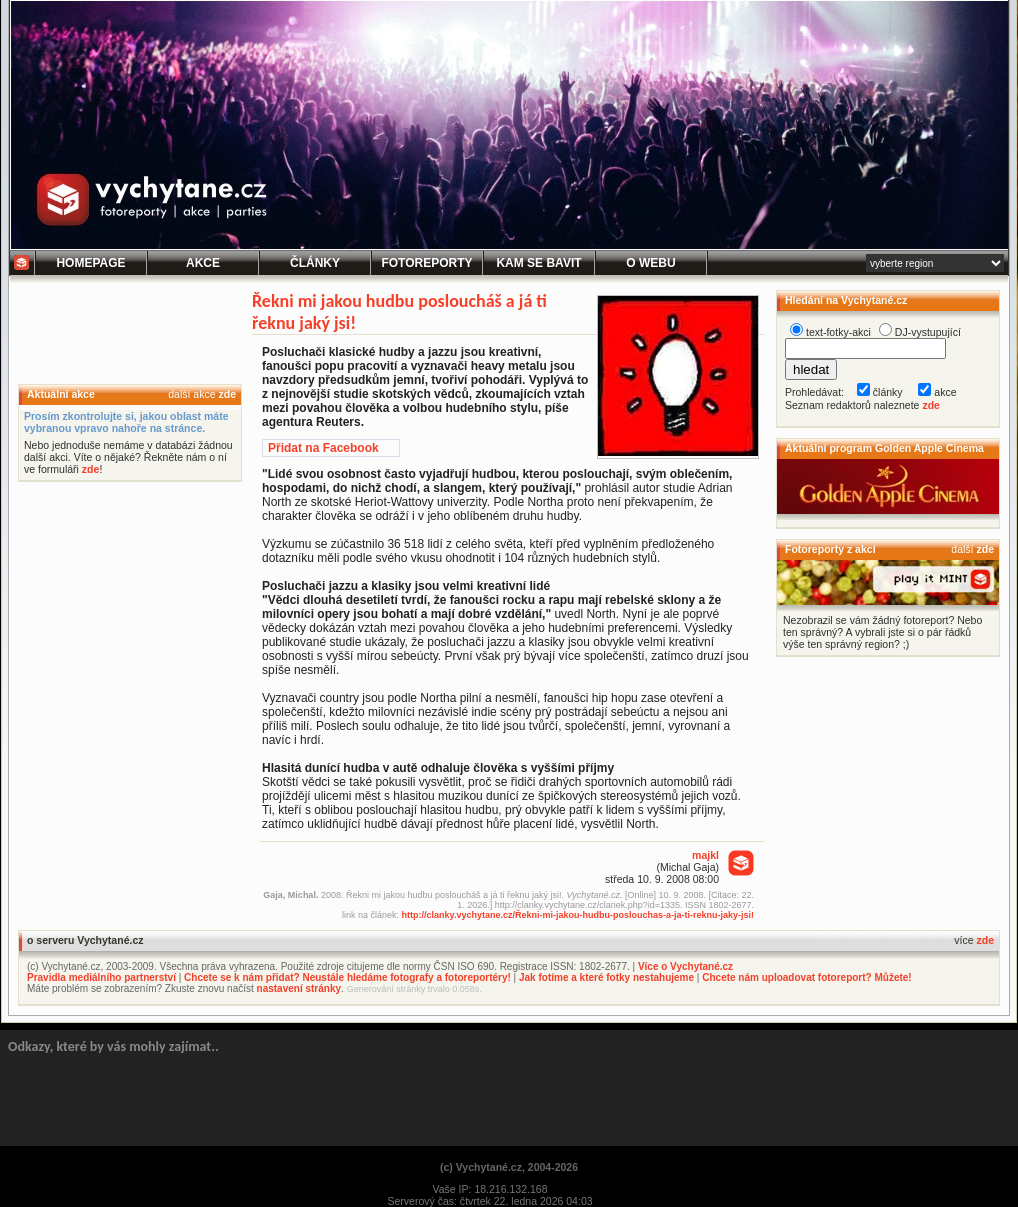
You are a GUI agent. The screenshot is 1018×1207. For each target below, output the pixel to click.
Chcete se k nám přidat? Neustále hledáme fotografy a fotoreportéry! (347, 977)
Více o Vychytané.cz (685, 966)
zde (227, 394)
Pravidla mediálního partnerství (101, 977)
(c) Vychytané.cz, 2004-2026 (509, 1167)
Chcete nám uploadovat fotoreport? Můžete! (806, 977)
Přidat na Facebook (323, 448)
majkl (705, 855)
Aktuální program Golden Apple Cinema (884, 448)
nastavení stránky (299, 988)
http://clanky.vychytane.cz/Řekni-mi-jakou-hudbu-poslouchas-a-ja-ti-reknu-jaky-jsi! (578, 915)
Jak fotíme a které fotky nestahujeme (606, 977)
